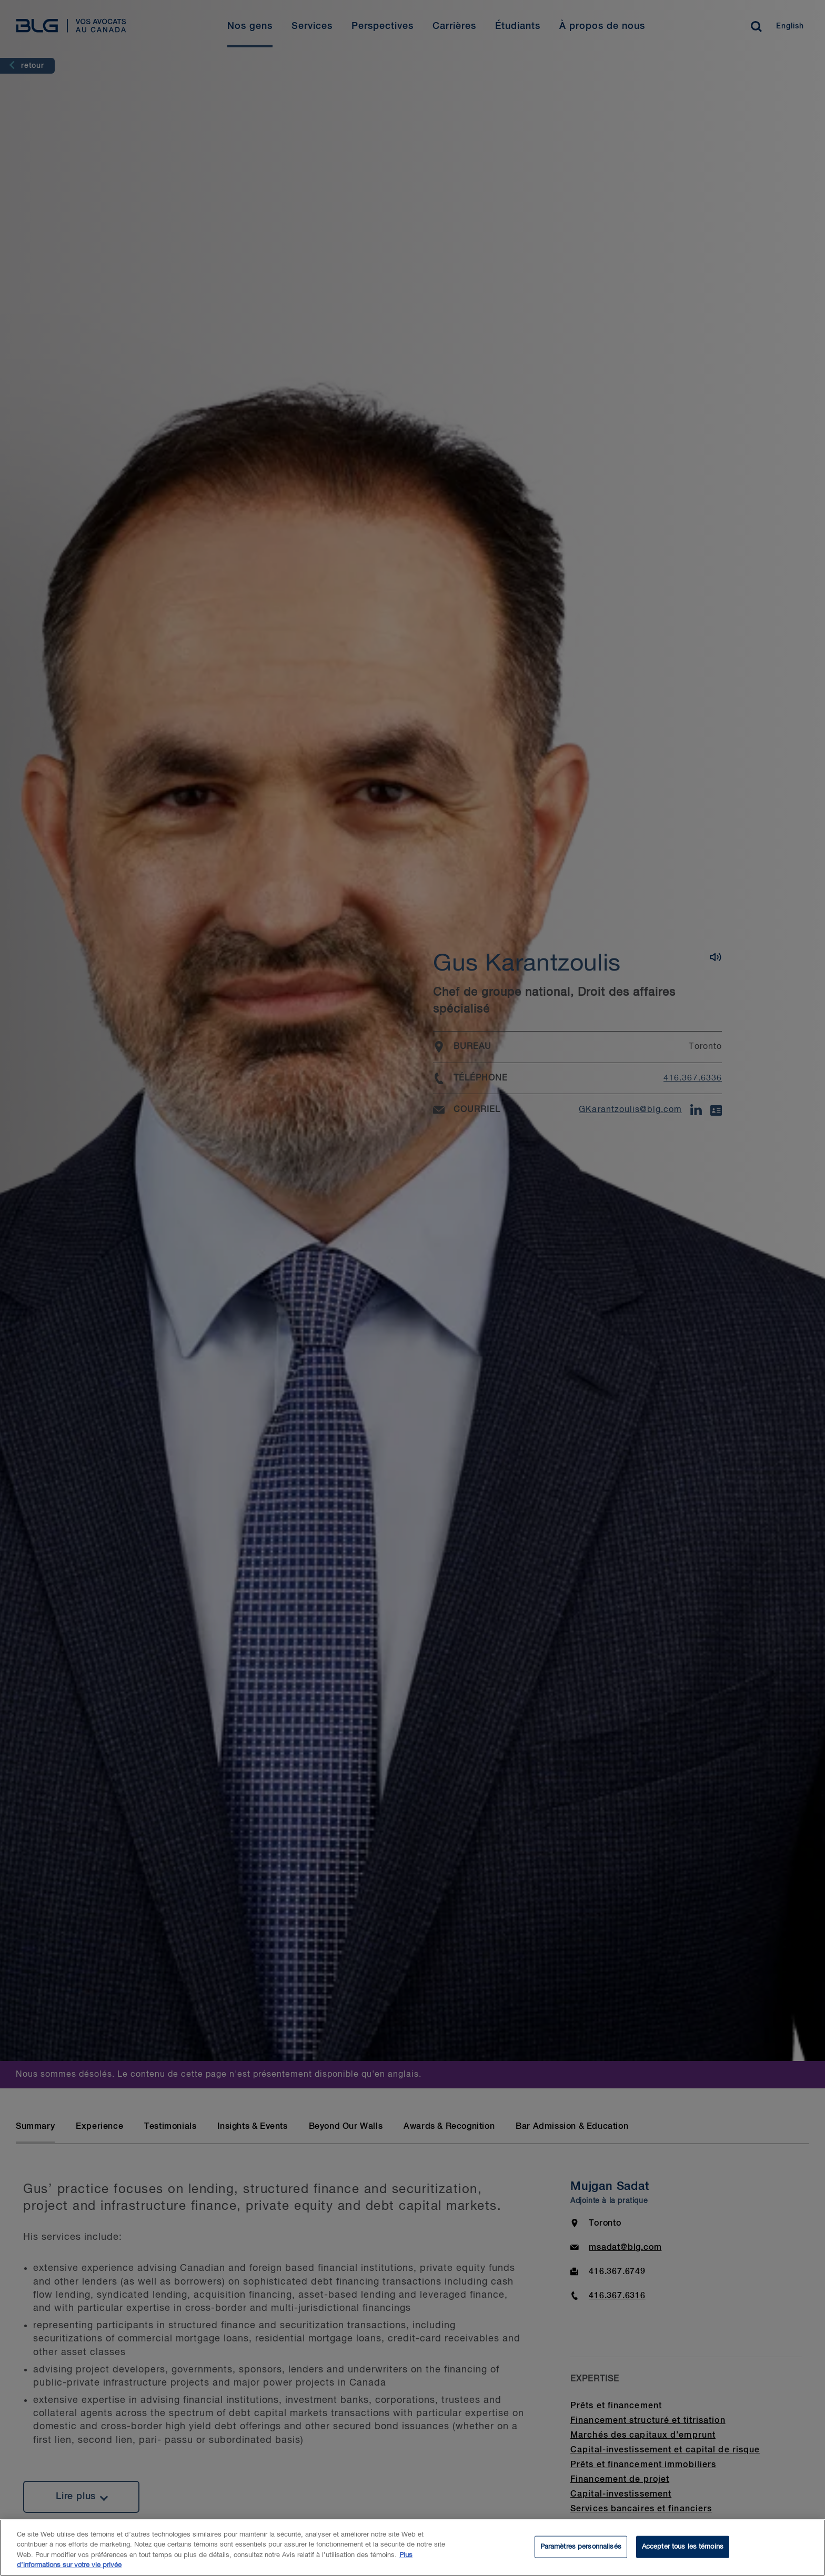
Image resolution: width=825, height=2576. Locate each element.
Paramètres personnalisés (580, 2547)
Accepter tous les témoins (682, 2547)
